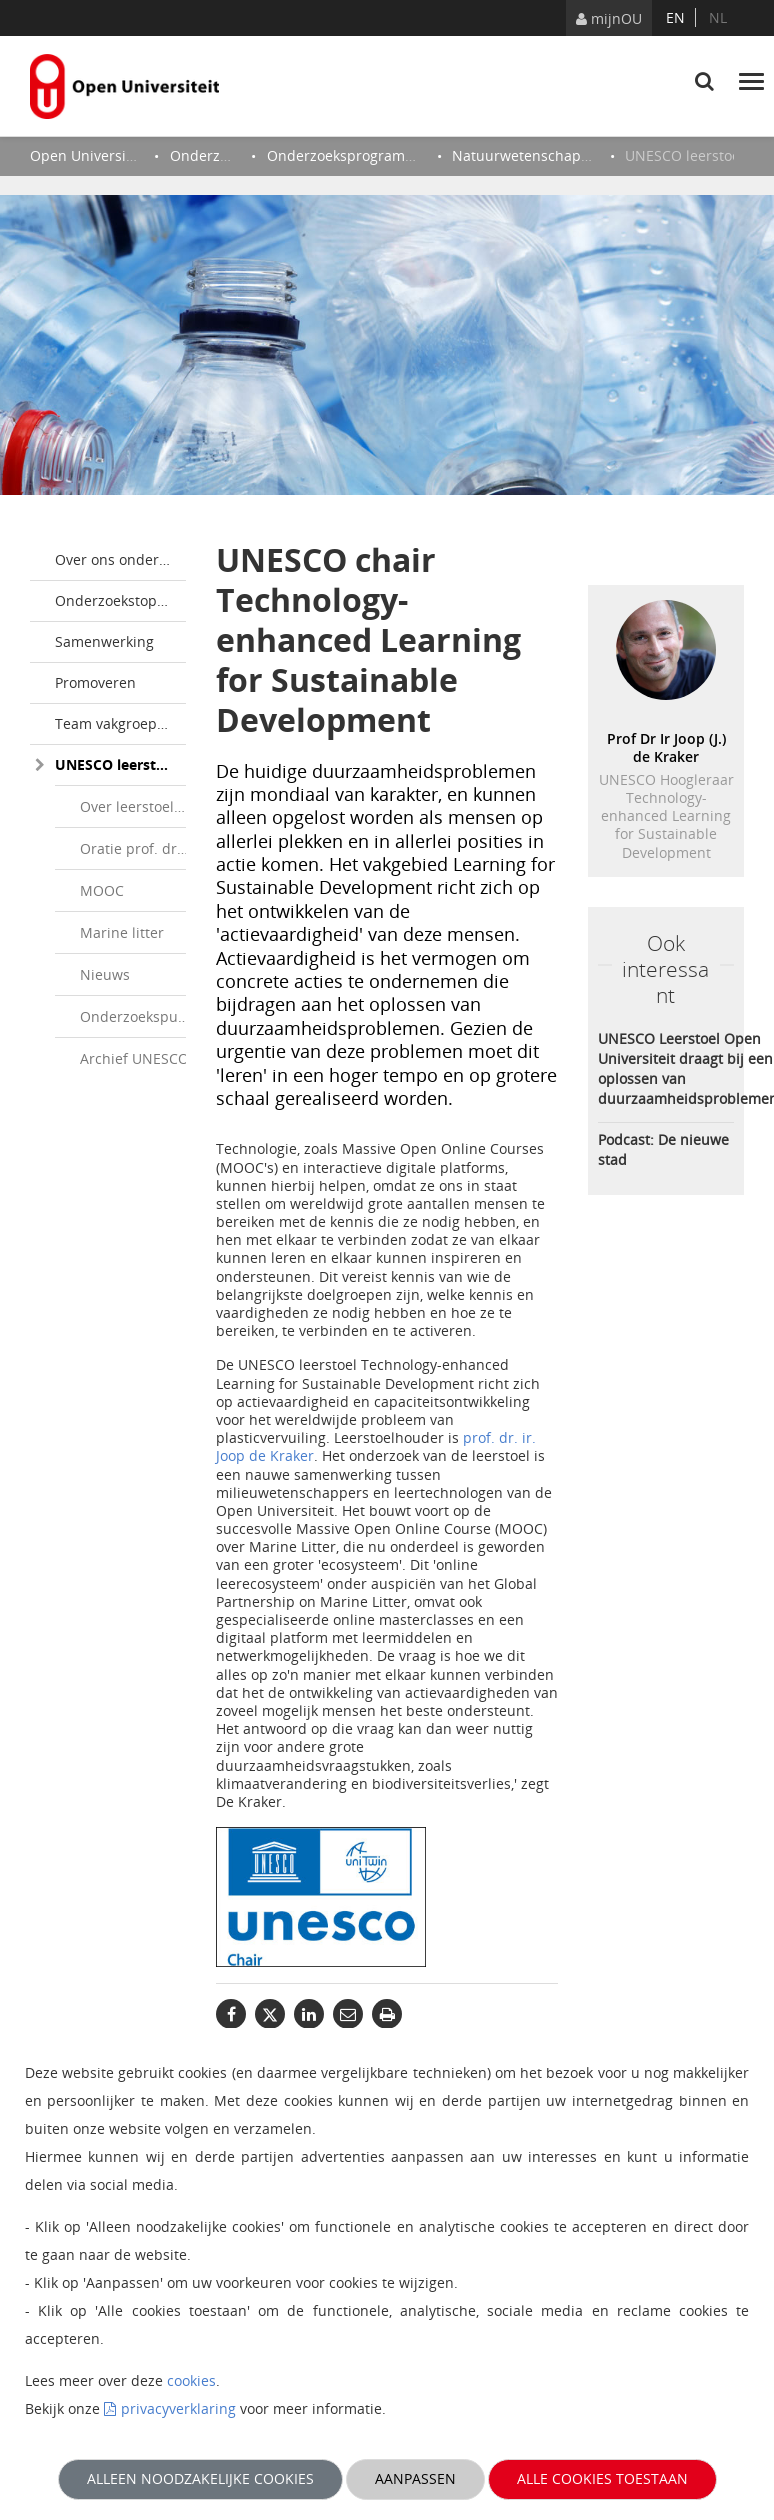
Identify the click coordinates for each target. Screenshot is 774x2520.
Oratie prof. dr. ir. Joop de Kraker (142, 848)
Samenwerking (104, 641)
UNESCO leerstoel (116, 764)
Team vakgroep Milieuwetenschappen (120, 723)
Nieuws (105, 974)
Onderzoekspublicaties (142, 1016)
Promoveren (95, 682)
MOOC (102, 890)
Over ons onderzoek (120, 559)
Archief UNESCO (134, 1058)
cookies (191, 2380)
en (675, 17)
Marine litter (122, 932)
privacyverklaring (178, 2408)
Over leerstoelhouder (142, 806)
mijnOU (609, 18)
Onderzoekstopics (115, 600)
